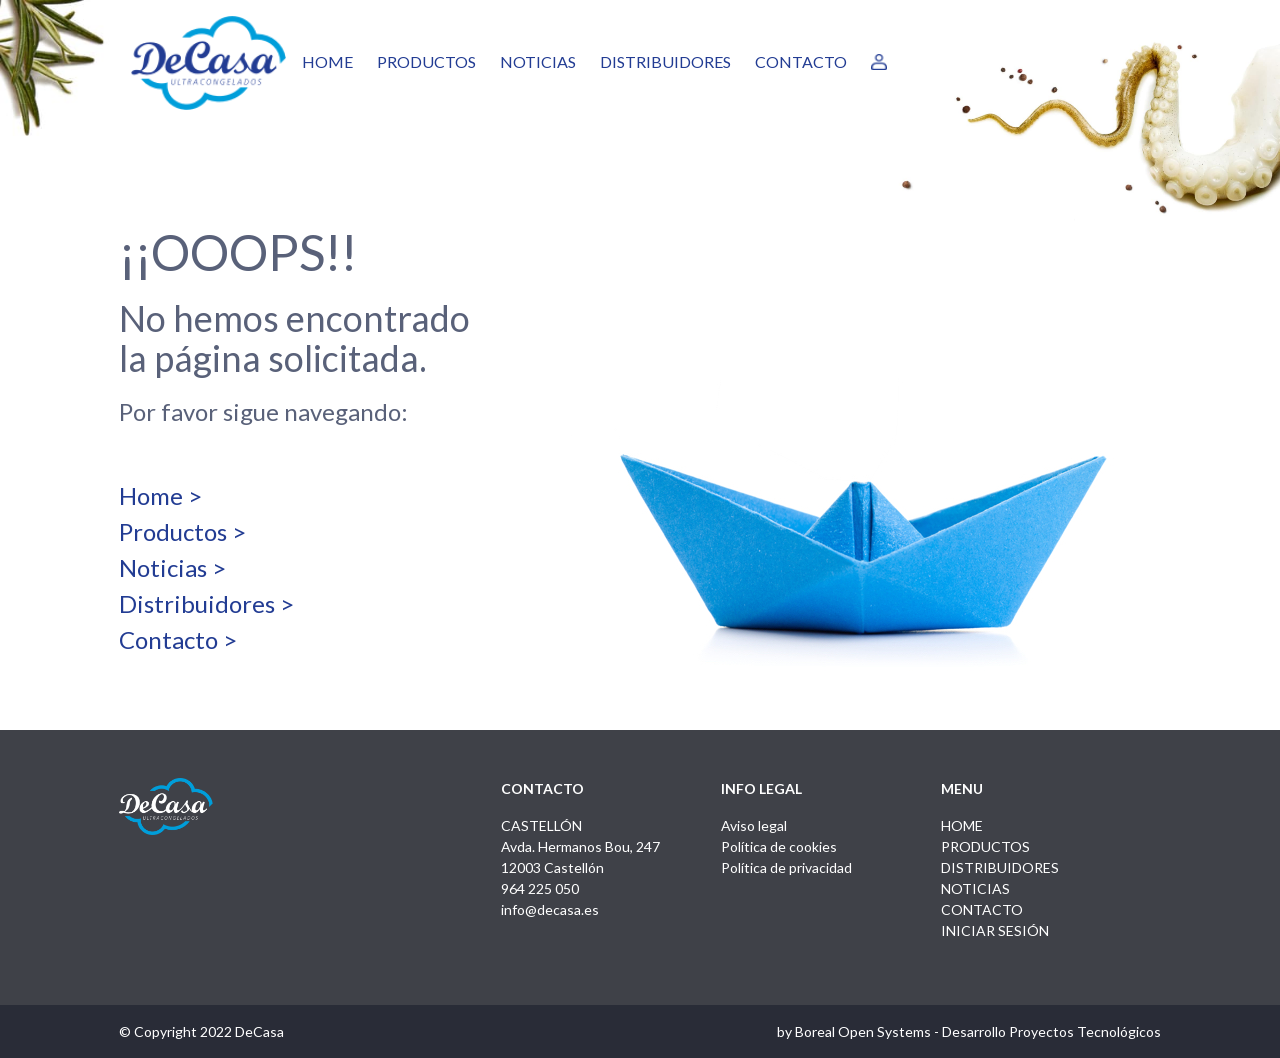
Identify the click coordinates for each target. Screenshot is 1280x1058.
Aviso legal (754, 825)
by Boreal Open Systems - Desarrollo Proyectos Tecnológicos (969, 1031)
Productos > (182, 531)
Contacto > (178, 639)
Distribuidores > (206, 603)
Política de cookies (779, 846)
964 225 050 (540, 888)
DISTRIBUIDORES (665, 61)
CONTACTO (801, 61)
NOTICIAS (538, 61)
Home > (160, 495)
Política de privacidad (786, 867)
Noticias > (172, 567)
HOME (327, 61)
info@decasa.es (550, 909)
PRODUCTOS (426, 61)
